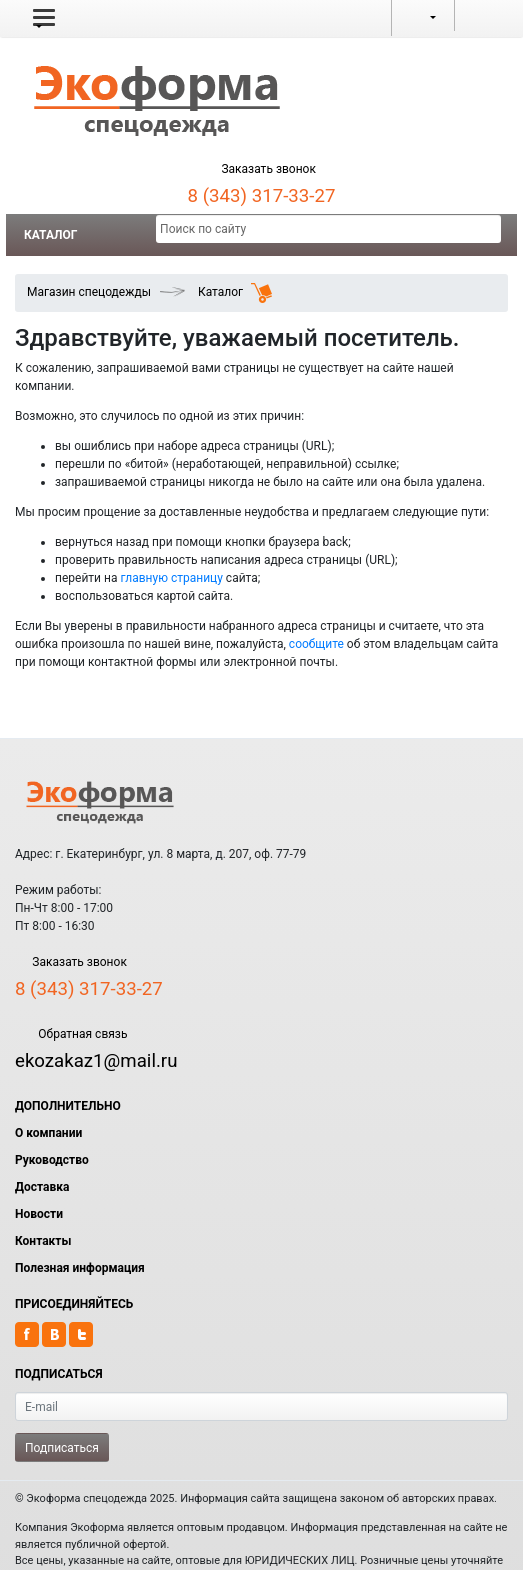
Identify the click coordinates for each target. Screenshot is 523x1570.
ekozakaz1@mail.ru (96, 1061)
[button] (44, 18)
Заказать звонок (261, 169)
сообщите (316, 644)
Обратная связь (71, 1034)
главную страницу (171, 578)
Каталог (51, 235)
